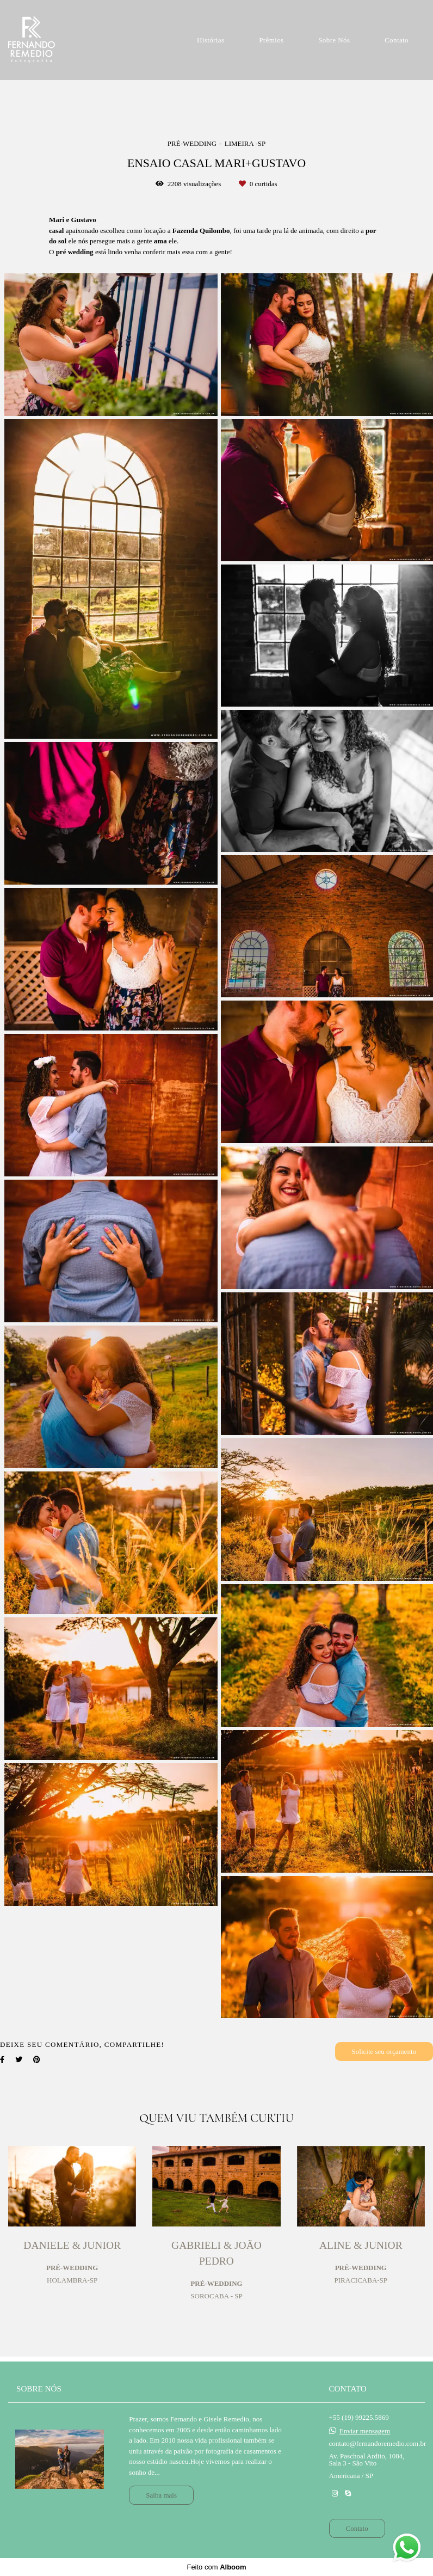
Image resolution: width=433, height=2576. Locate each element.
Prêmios (271, 40)
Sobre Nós (334, 40)
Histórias (211, 40)
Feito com (216, 2567)
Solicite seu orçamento (384, 2051)
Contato (397, 40)
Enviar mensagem (365, 2430)
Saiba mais (161, 2495)
